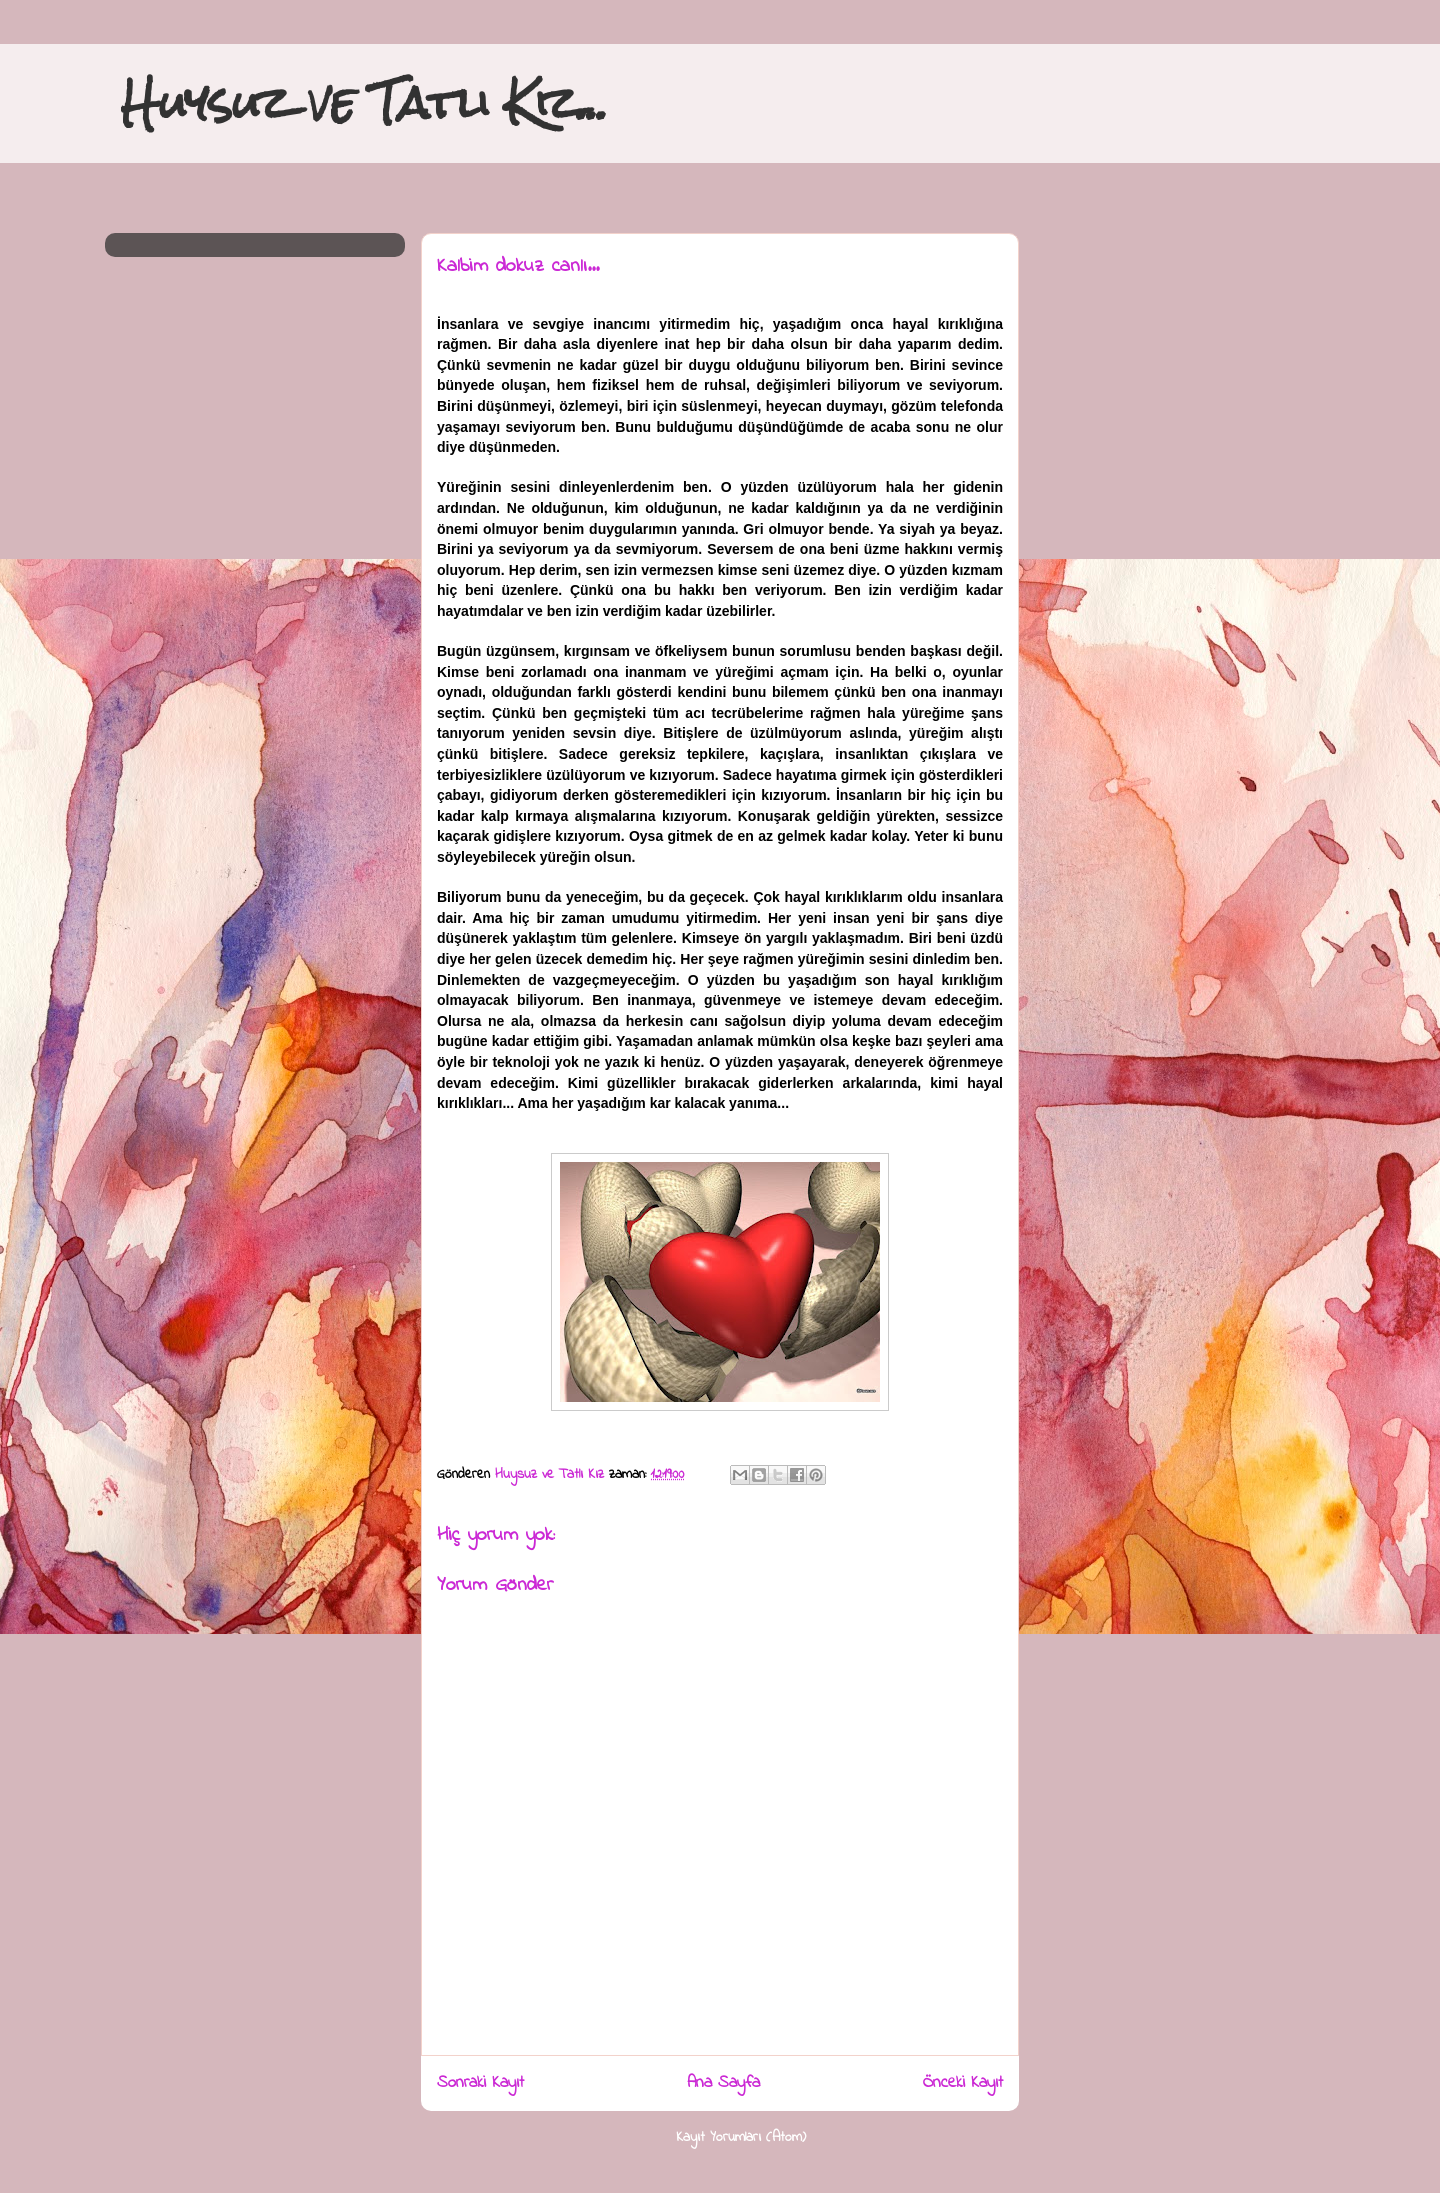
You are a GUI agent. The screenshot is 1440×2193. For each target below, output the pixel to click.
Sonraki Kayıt (480, 2083)
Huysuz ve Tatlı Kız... (364, 102)
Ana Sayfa (723, 2083)
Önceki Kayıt (963, 2083)
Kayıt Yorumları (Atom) (741, 2137)
